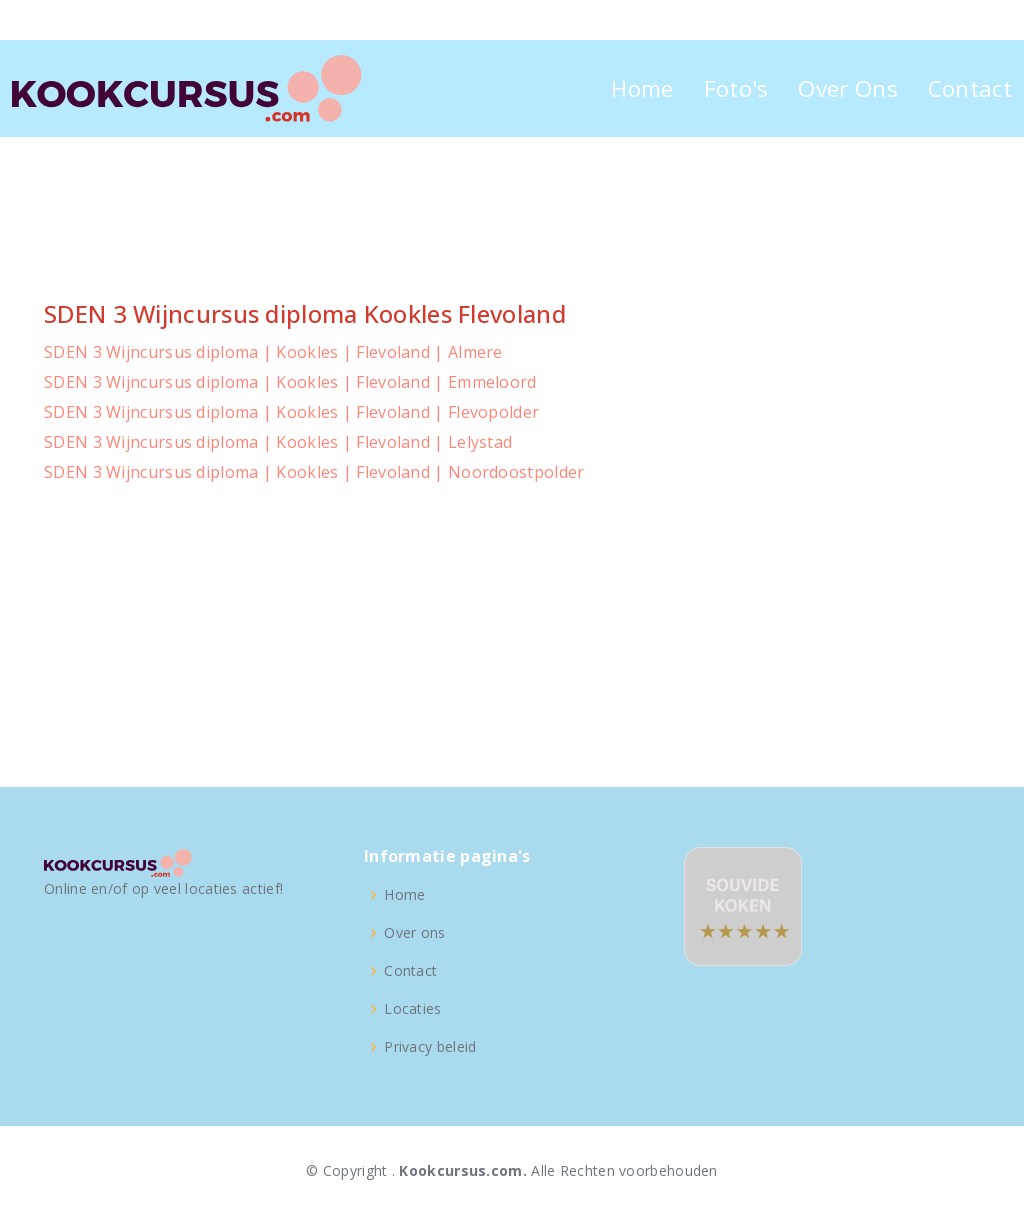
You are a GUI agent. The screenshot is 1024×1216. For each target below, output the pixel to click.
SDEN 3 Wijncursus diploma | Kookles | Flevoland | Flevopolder (291, 412)
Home (642, 88)
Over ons (414, 933)
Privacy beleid (430, 1047)
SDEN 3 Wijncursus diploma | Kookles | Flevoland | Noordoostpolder (314, 472)
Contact (970, 88)
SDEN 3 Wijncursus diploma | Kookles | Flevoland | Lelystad (278, 442)
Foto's (736, 88)
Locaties (412, 1009)
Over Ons (847, 88)
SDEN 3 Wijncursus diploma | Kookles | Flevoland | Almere (273, 352)
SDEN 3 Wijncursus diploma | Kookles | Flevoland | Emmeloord (290, 382)
